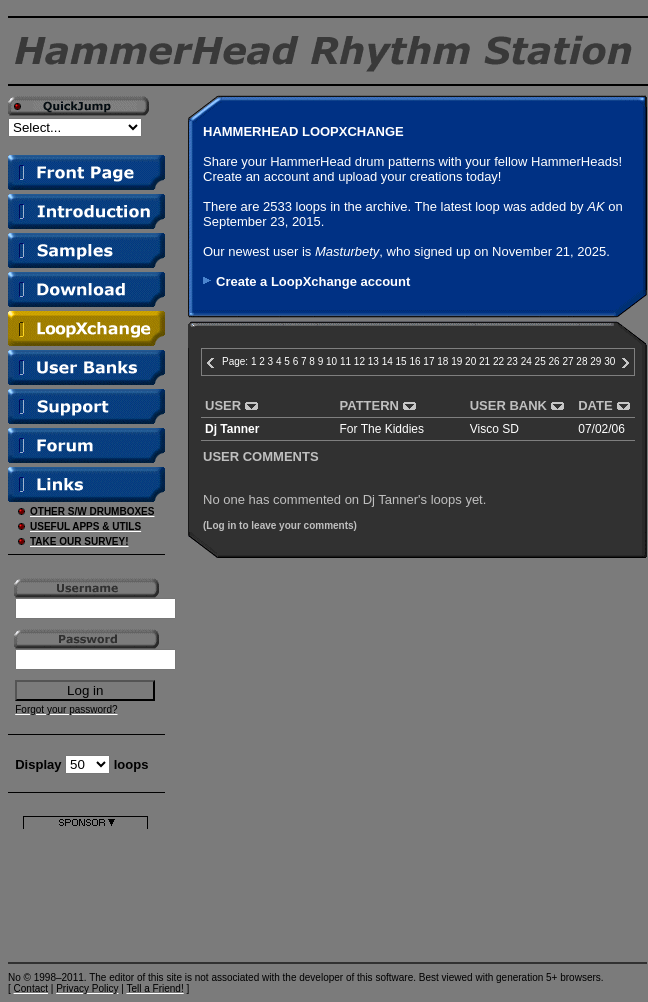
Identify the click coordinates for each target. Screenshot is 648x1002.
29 (595, 361)
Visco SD (494, 429)
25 (540, 361)
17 (428, 361)
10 (331, 361)
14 (387, 361)
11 (345, 361)
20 (470, 361)
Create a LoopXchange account (313, 281)
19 (456, 361)
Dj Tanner (232, 429)
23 (512, 361)
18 (442, 361)
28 (581, 361)
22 (498, 361)
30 (609, 361)
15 (401, 361)
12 (359, 361)
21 (484, 361)
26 (554, 361)
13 (373, 361)
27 (567, 361)
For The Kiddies (382, 429)
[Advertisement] (85, 891)
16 (414, 361)
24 (526, 361)
